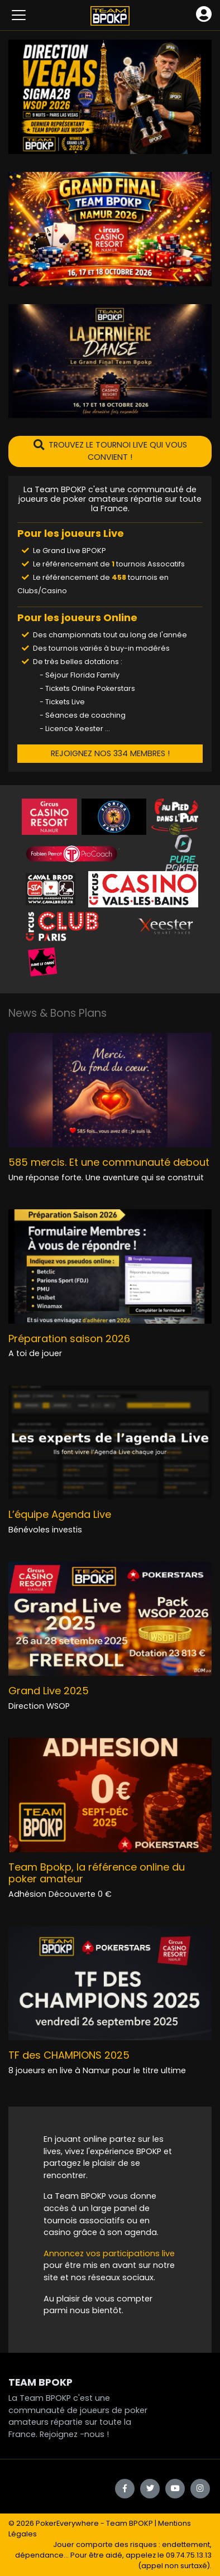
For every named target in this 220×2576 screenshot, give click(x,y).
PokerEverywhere (67, 2523)
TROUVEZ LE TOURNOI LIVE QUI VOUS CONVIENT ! (110, 451)
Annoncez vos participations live (109, 2253)
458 (119, 577)
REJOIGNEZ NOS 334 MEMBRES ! (110, 753)
